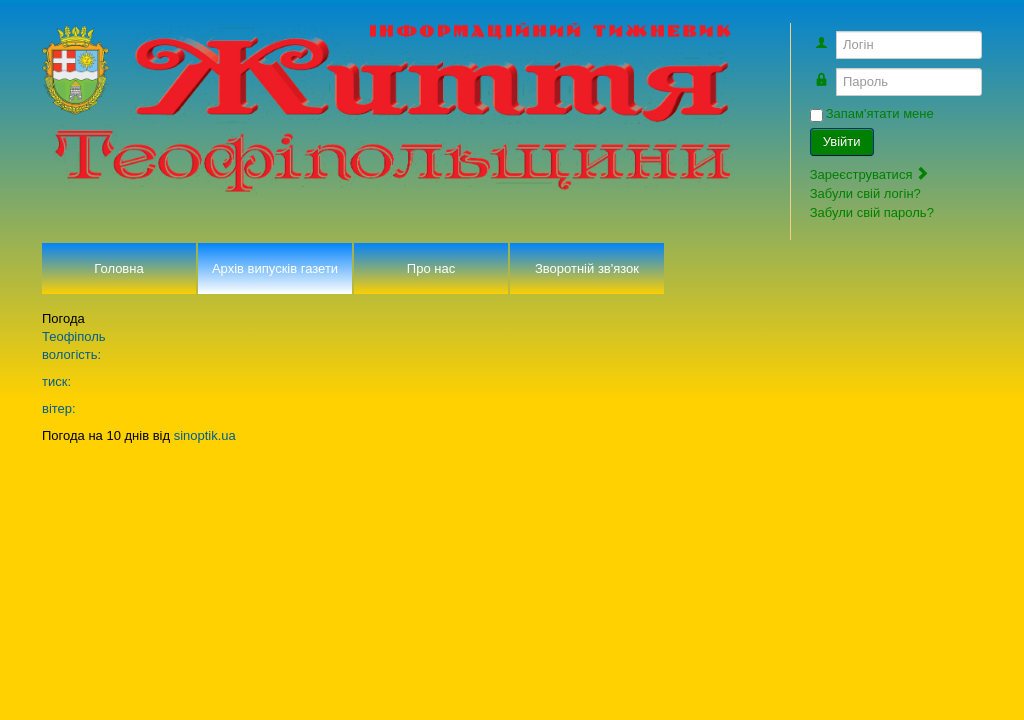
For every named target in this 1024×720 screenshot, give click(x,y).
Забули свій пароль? (872, 212)
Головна (118, 268)
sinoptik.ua (205, 435)
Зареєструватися (870, 174)
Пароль (832, 72)
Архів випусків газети (275, 268)
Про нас (431, 268)
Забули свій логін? (865, 193)
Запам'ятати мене (880, 113)
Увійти (842, 141)
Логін (832, 35)
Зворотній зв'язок (587, 268)
